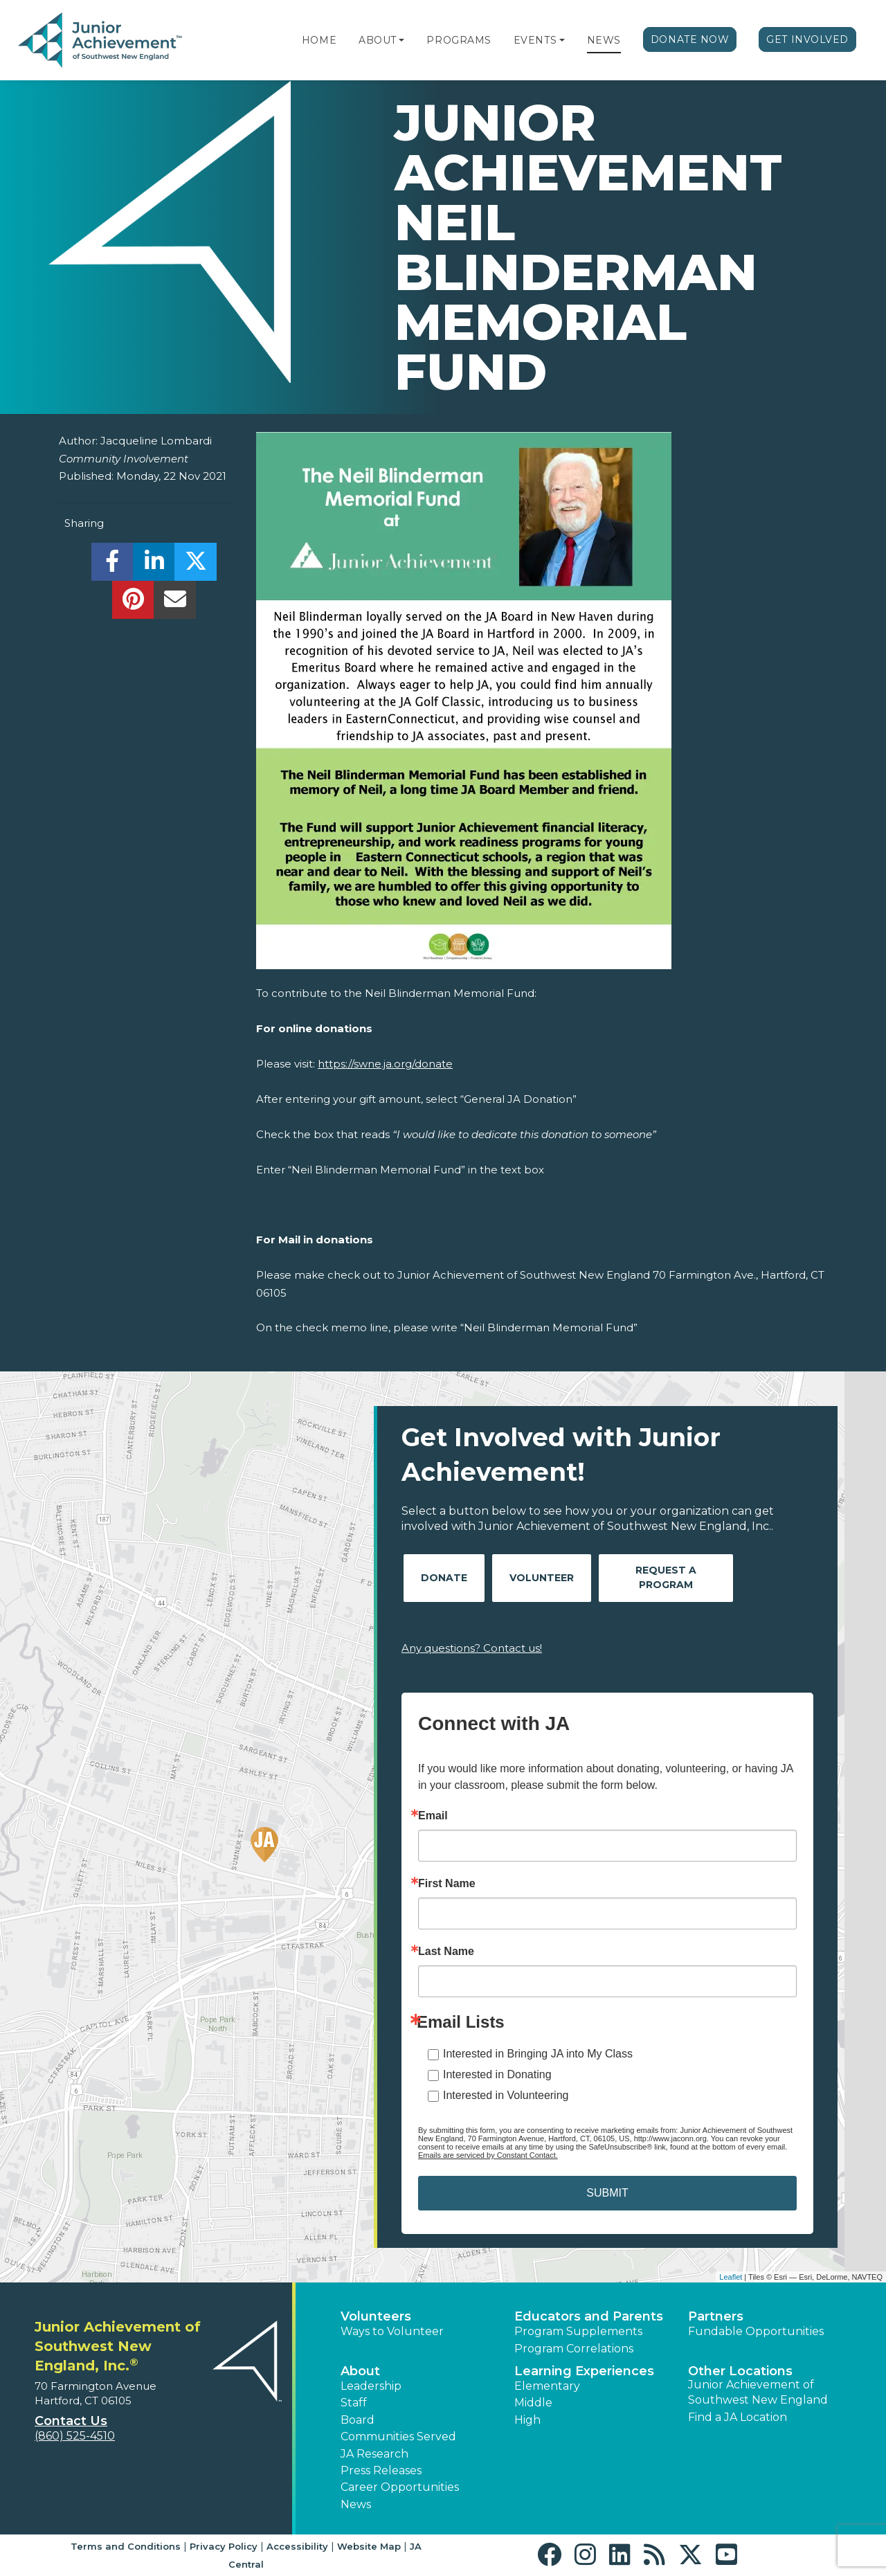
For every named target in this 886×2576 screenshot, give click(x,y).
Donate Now (690, 39)
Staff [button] (354, 2402)
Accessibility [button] (297, 2546)
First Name (447, 1883)
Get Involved (807, 39)
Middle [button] (533, 2402)
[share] (112, 565)
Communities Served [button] (398, 2436)
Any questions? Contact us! (471, 1648)
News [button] (356, 2504)
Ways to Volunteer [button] (392, 2331)
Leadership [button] (371, 2386)
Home (319, 40)
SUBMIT (607, 2193)
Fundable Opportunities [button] (756, 2331)
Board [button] (357, 2419)
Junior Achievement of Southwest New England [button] (758, 2392)
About (378, 40)
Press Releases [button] (381, 2470)
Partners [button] (715, 2316)
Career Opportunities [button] (400, 2487)
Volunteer (541, 1577)
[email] (175, 603)
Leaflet (730, 2277)
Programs (458, 40)
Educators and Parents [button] (588, 2316)
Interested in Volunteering (505, 2095)
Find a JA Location (737, 2417)
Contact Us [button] (71, 2421)
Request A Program (665, 1577)
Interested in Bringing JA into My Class (538, 2054)
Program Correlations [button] (573, 2348)
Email (433, 1815)
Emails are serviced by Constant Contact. (488, 2155)
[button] (401, 40)
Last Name (446, 1951)
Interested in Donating (497, 2074)
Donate (444, 1577)
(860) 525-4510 (75, 2435)
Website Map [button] (369, 2546)
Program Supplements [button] (578, 2331)
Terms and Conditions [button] (126, 2546)
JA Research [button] (374, 2453)
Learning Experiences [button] (584, 2371)
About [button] (360, 2371)
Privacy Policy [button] (223, 2546)
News (604, 40)
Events (535, 40)
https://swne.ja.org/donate (385, 1063)
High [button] (527, 2419)
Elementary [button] (547, 2386)
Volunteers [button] (376, 2316)
